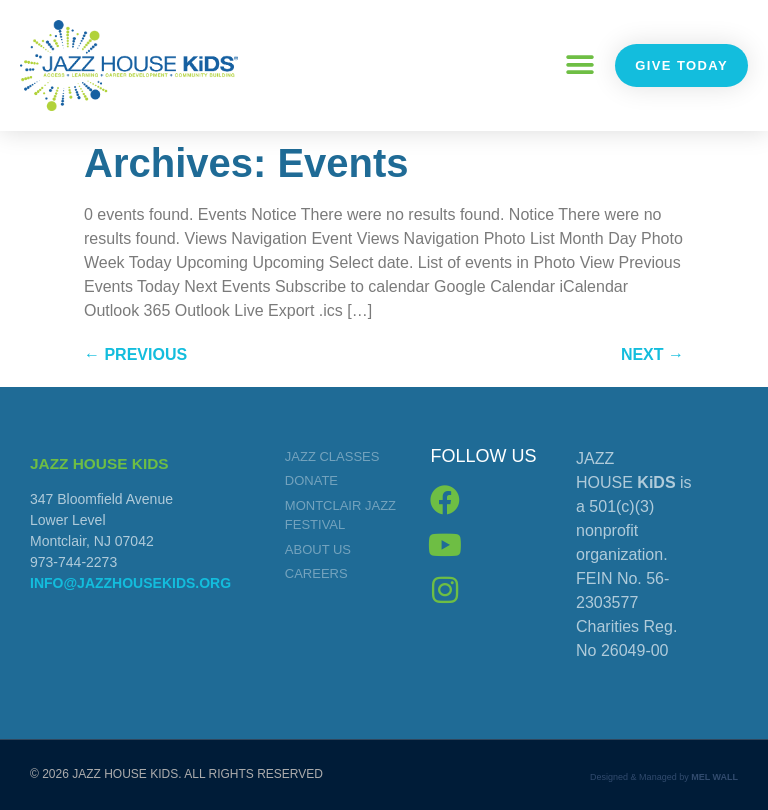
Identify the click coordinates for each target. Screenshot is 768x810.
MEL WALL (714, 777)
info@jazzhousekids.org (130, 583)
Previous (135, 354)
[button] (579, 65)
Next (652, 354)
